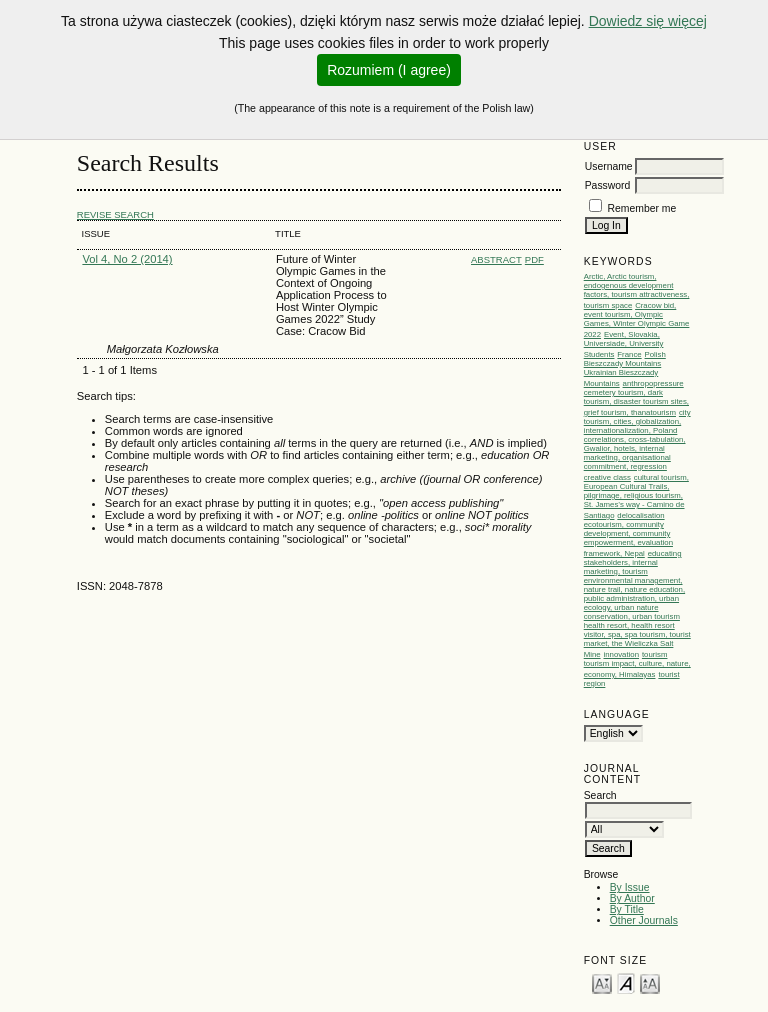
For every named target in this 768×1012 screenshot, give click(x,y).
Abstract (496, 259)
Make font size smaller (602, 982)
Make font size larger (650, 982)
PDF (534, 259)
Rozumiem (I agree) (389, 70)
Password (608, 185)
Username (609, 166)
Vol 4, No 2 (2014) (127, 259)
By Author (632, 898)
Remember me (642, 208)
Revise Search (115, 214)
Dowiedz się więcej (648, 21)
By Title (627, 909)
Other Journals (644, 920)
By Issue (630, 887)
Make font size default (626, 982)
